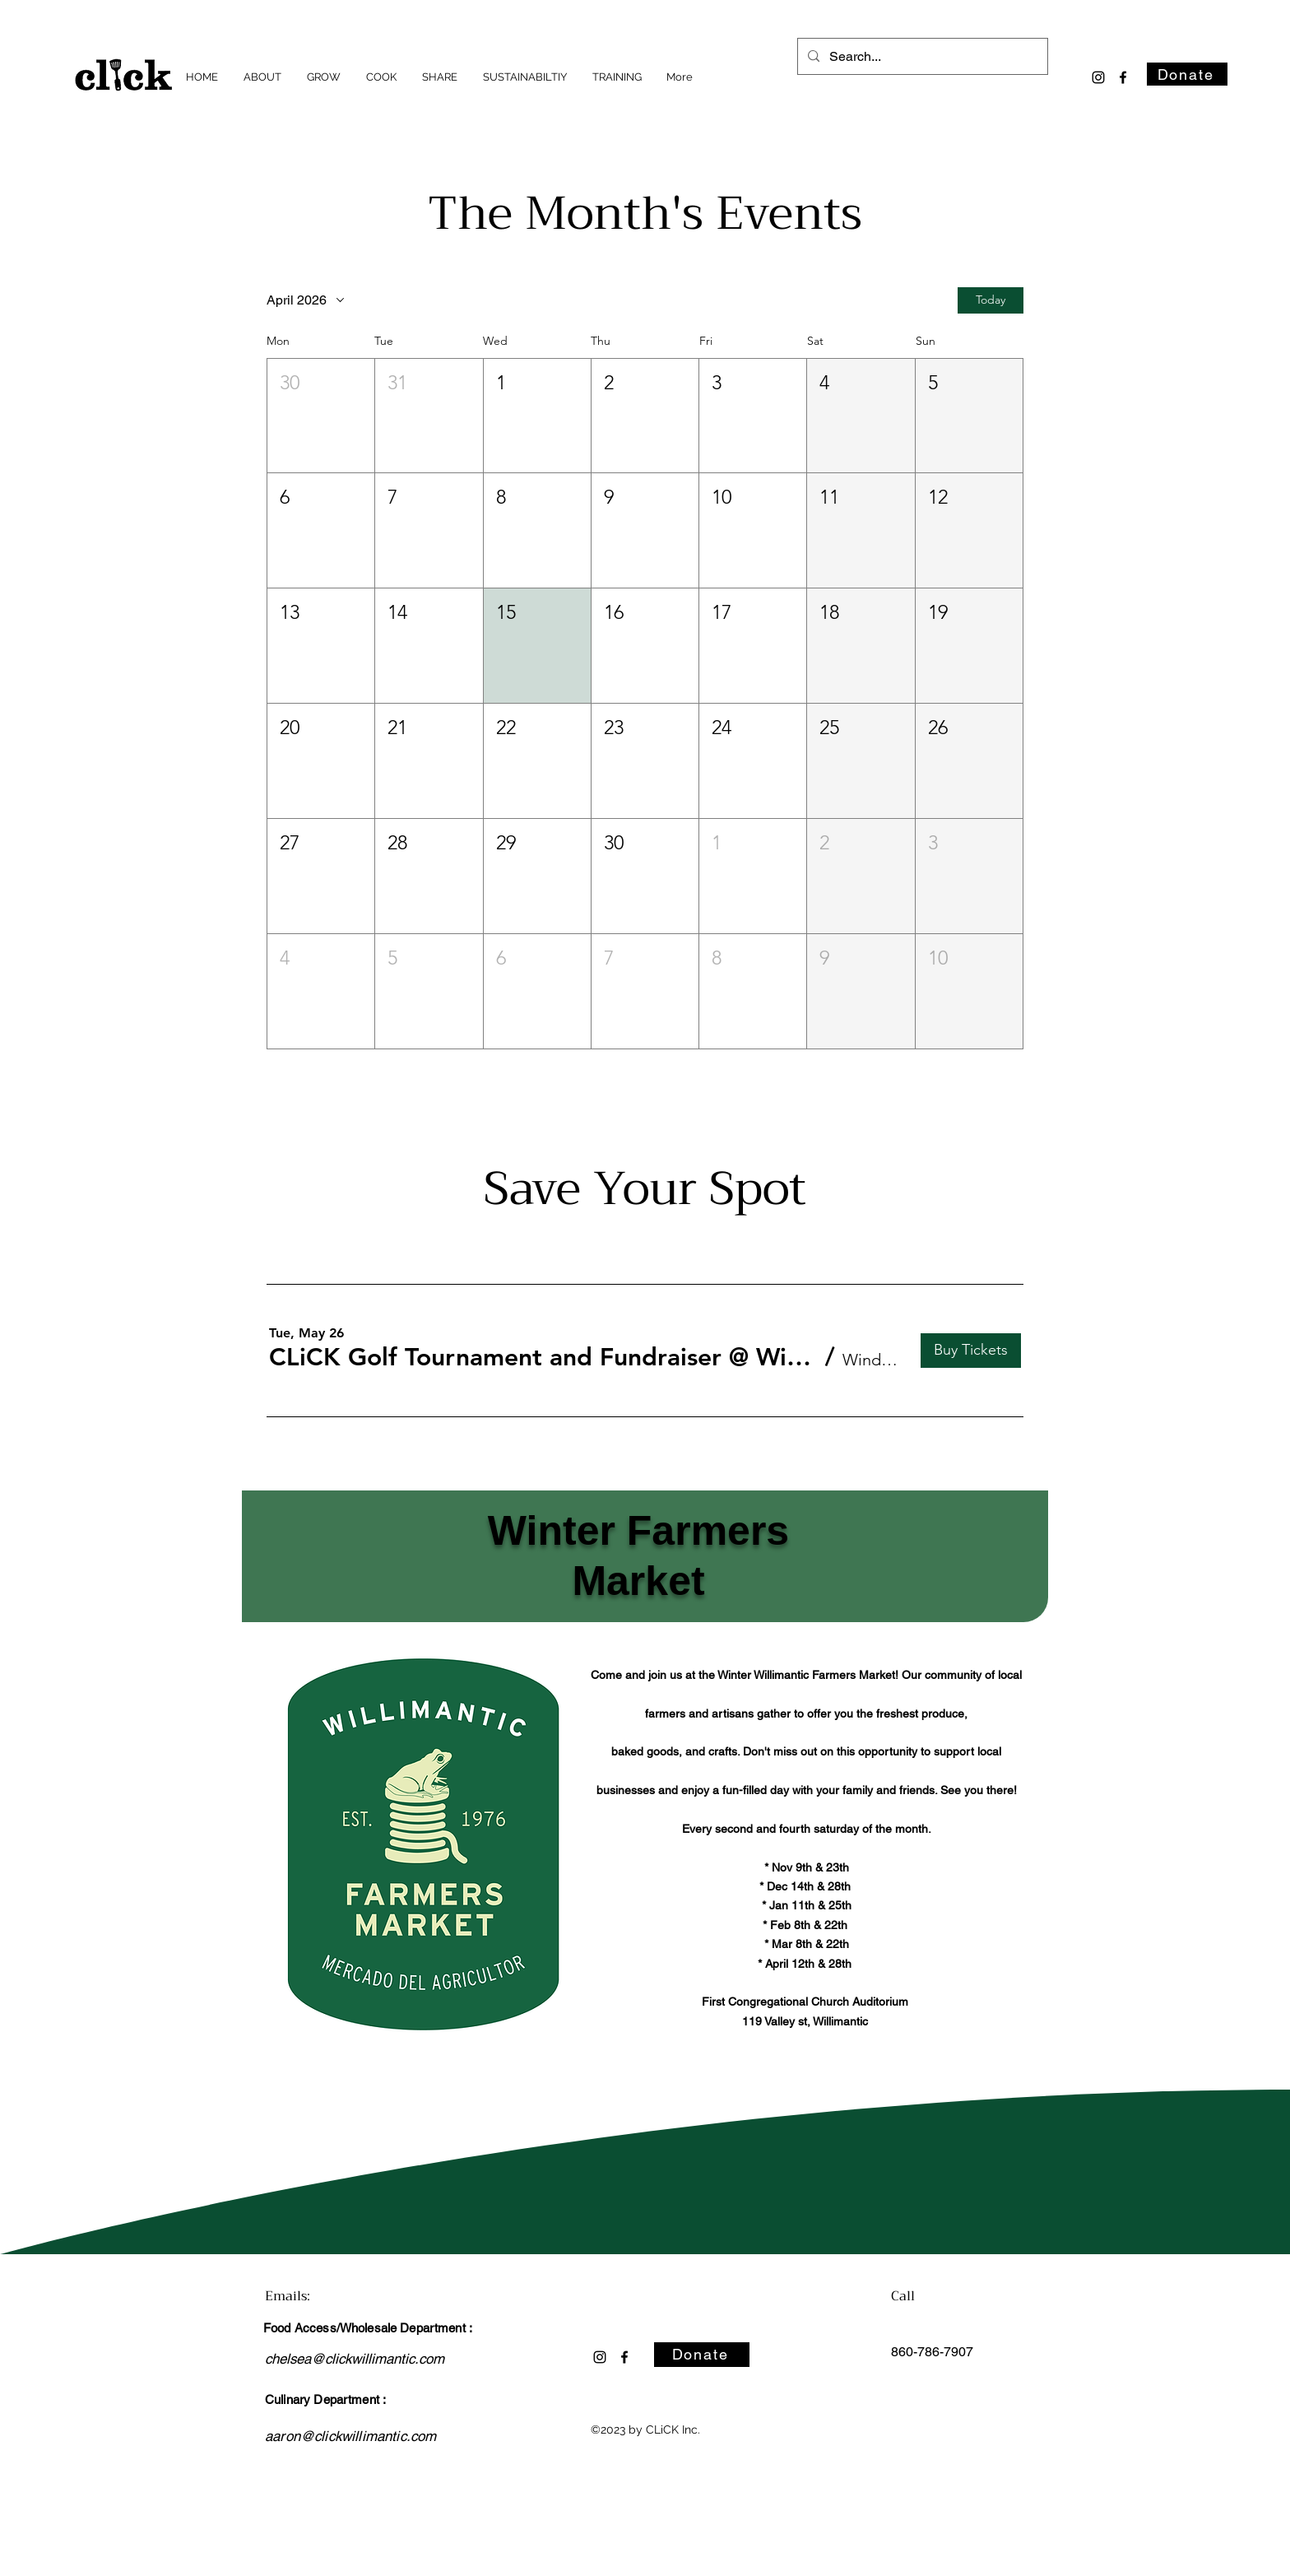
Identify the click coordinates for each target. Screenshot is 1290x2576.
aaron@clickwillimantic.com (350, 2436)
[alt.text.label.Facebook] (1123, 77)
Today (990, 299)
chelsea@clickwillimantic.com (354, 2358)
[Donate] (1187, 74)
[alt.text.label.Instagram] (1098, 77)
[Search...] (921, 57)
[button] (321, 416)
